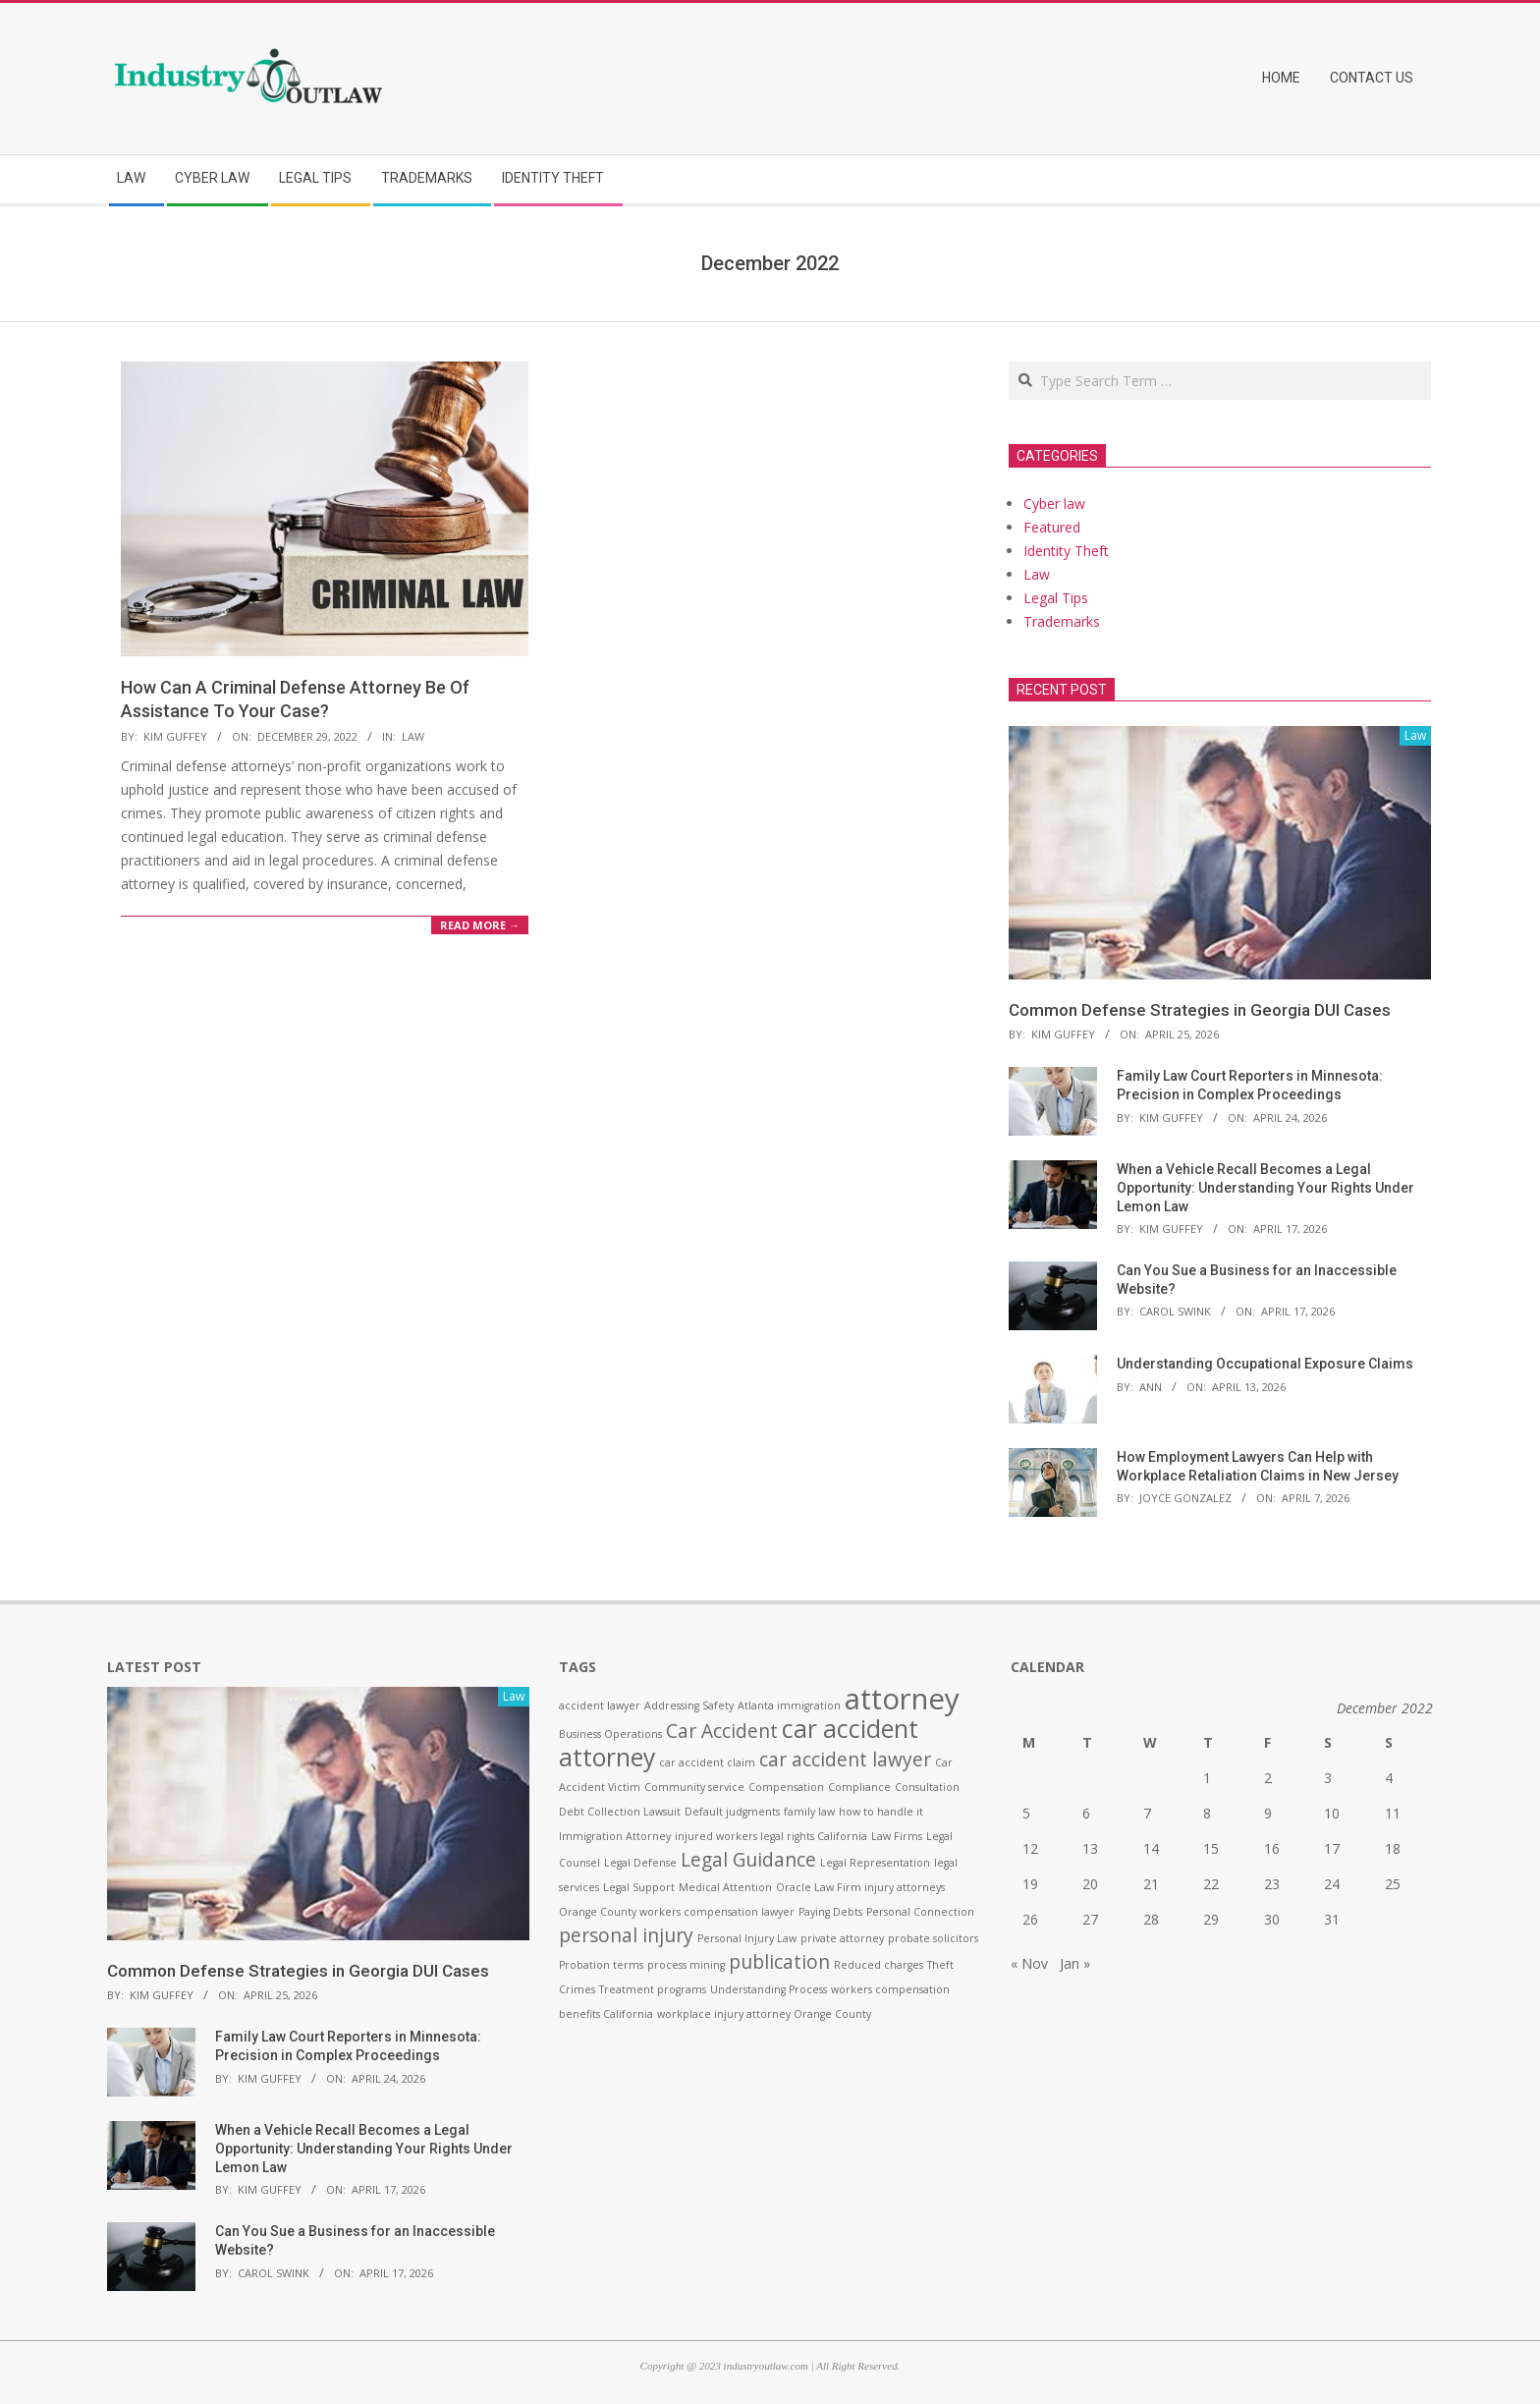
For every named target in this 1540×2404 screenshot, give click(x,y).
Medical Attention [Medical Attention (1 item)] (725, 1887)
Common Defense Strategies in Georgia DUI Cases (1200, 1010)
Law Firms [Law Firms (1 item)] (896, 1836)
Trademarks (1061, 621)
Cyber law (1054, 503)
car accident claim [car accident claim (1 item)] (707, 1762)
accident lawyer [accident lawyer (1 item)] (599, 1705)
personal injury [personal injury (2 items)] (626, 1935)
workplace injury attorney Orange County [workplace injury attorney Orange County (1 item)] (764, 2014)
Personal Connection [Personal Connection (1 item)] (920, 1912)
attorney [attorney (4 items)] (902, 1698)
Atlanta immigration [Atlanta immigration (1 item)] (789, 1705)
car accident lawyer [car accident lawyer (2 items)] (845, 1759)
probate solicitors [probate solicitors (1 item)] (933, 1938)
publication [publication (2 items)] (779, 1962)
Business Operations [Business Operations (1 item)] (610, 1734)
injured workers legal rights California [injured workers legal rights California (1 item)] (771, 1836)
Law (413, 736)
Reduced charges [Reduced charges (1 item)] (878, 1965)
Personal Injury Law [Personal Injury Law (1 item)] (747, 1938)
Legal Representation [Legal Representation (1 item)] (875, 1863)
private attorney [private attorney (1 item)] (842, 1938)
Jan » (1075, 1963)
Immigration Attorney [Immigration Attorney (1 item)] (615, 1836)
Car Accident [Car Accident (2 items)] (722, 1731)
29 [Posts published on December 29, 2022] (1211, 1919)
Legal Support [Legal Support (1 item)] (639, 1887)
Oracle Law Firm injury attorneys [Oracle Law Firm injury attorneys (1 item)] (860, 1887)
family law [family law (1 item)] (809, 1811)
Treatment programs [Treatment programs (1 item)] (652, 1989)
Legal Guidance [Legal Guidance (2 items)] (748, 1860)
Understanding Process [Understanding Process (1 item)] (768, 1989)
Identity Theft (1066, 550)
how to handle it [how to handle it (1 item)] (881, 1811)
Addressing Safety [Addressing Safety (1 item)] (689, 1705)
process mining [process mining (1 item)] (686, 1965)
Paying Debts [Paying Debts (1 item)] (830, 1912)
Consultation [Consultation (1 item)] (927, 1787)
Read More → (480, 925)
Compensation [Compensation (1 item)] (786, 1787)
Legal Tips (1055, 597)
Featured (1051, 527)
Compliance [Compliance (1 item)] (859, 1787)
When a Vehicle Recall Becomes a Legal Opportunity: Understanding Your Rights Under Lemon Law (1265, 1187)
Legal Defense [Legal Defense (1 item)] (640, 1863)
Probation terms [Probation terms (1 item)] (601, 1965)
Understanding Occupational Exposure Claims (1265, 1363)
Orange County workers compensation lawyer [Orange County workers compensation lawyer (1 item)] (677, 1912)
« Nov (1029, 1963)
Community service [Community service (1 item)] (694, 1787)
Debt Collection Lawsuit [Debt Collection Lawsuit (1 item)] (620, 1811)
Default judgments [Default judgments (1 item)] (732, 1811)
